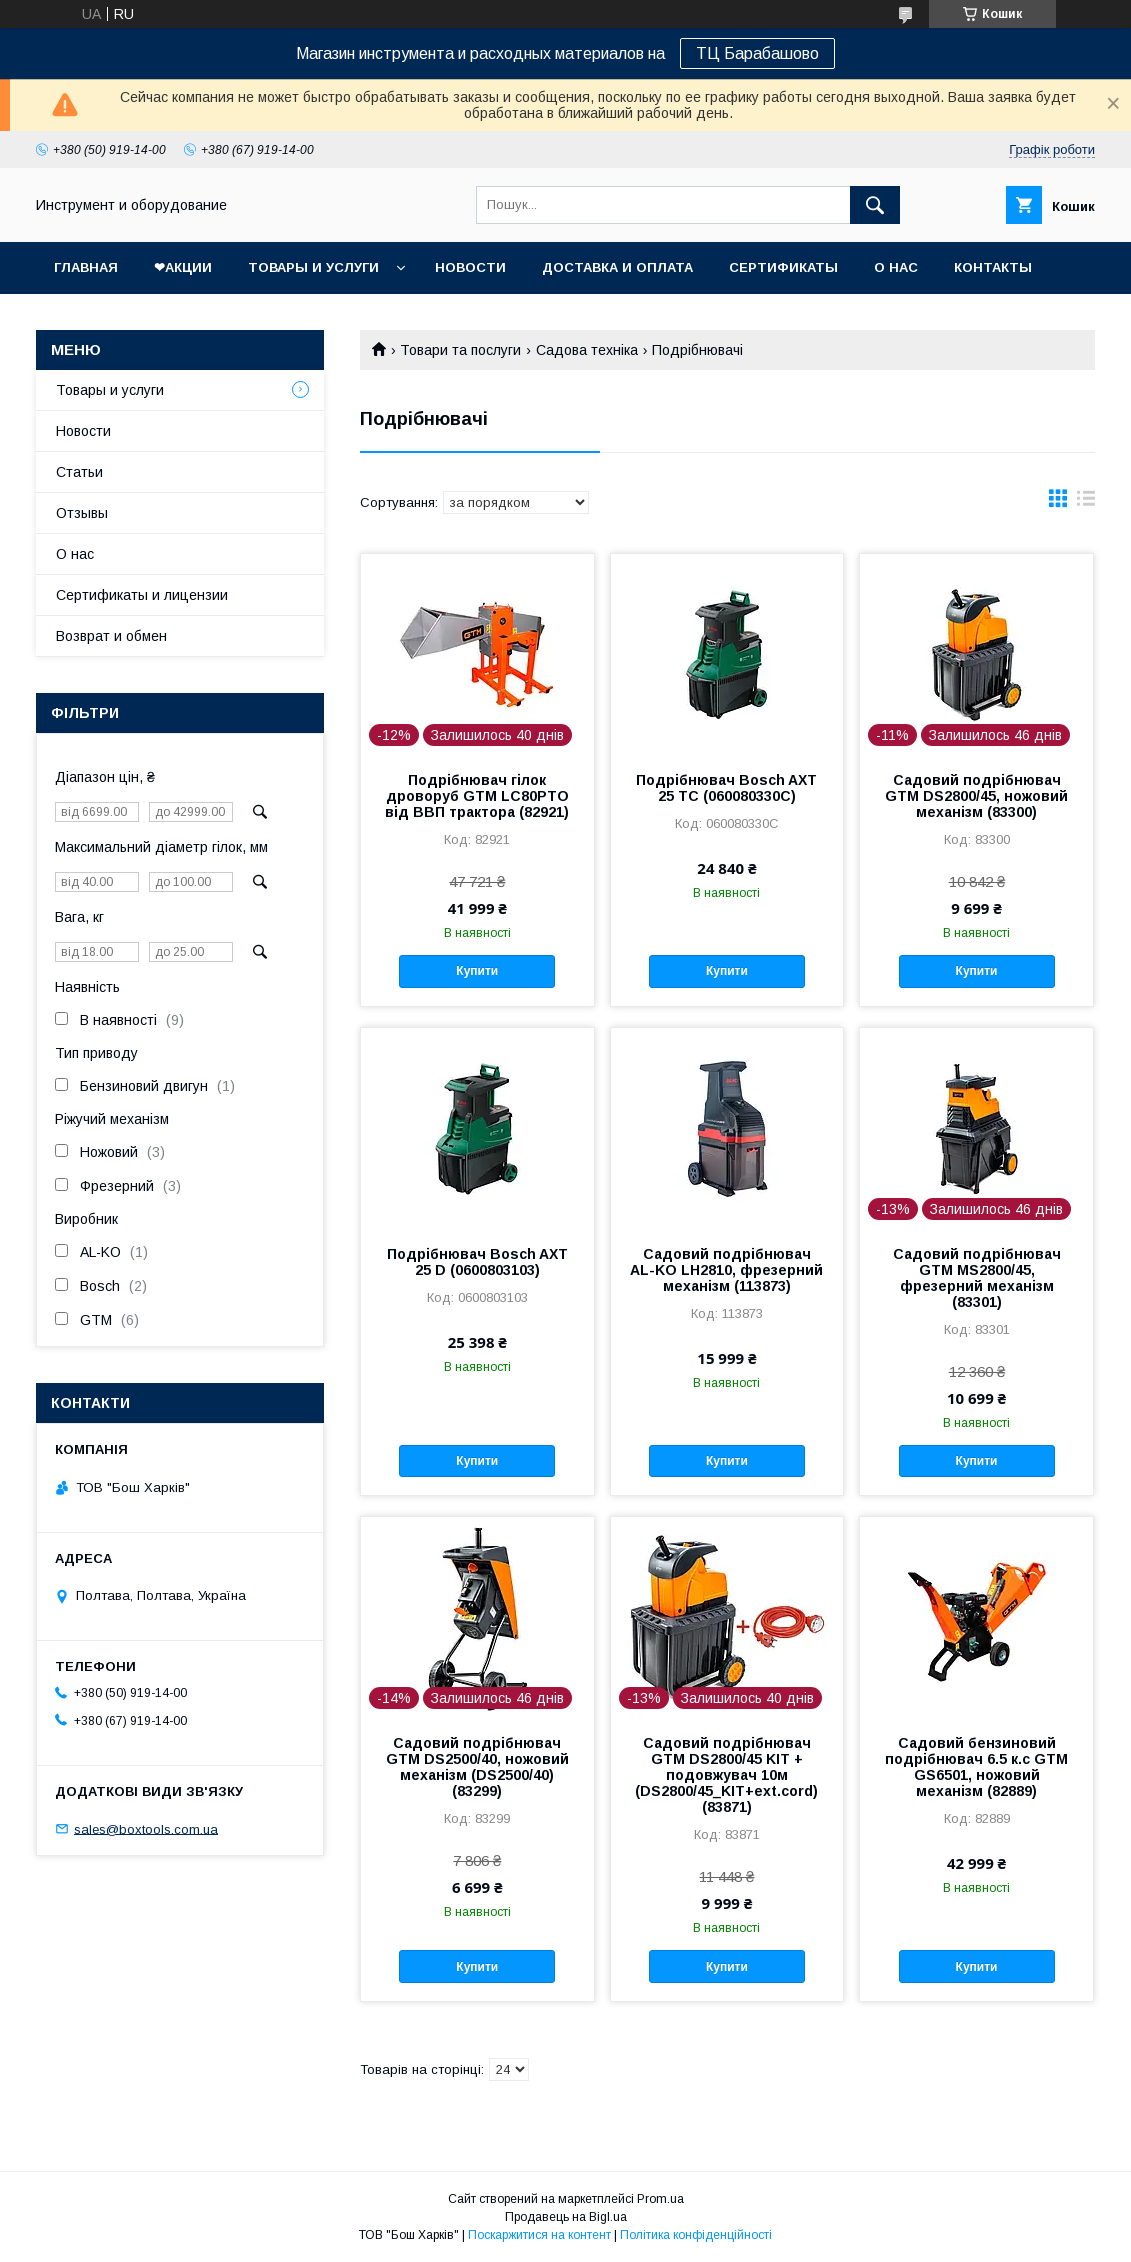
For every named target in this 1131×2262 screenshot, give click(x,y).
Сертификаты (783, 267)
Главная (86, 267)
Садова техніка (587, 350)
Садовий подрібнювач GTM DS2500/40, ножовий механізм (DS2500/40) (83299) (477, 1767)
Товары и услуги (313, 267)
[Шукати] (875, 205)
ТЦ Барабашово (757, 53)
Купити (477, 971)
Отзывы (82, 513)
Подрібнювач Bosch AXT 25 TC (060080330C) (726, 788)
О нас (896, 267)
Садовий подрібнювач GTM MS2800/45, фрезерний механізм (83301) (977, 1278)
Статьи (79, 472)
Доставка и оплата (617, 267)
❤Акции (183, 267)
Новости (470, 267)
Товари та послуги (460, 350)
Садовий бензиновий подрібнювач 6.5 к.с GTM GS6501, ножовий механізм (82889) (976, 1767)
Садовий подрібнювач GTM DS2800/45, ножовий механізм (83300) (976, 796)
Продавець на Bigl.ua (566, 2217)
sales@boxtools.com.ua (146, 1828)
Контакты (993, 267)
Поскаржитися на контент (539, 2235)
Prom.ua (660, 2199)
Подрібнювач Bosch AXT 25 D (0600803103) (477, 1262)
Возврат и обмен (111, 636)
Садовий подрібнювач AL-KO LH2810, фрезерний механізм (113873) (726, 1270)
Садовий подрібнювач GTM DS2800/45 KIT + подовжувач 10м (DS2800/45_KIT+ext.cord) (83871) (726, 1775)
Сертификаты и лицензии (142, 595)
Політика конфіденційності (696, 2235)
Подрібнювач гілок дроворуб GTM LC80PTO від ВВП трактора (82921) (477, 796)
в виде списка (1086, 503)
